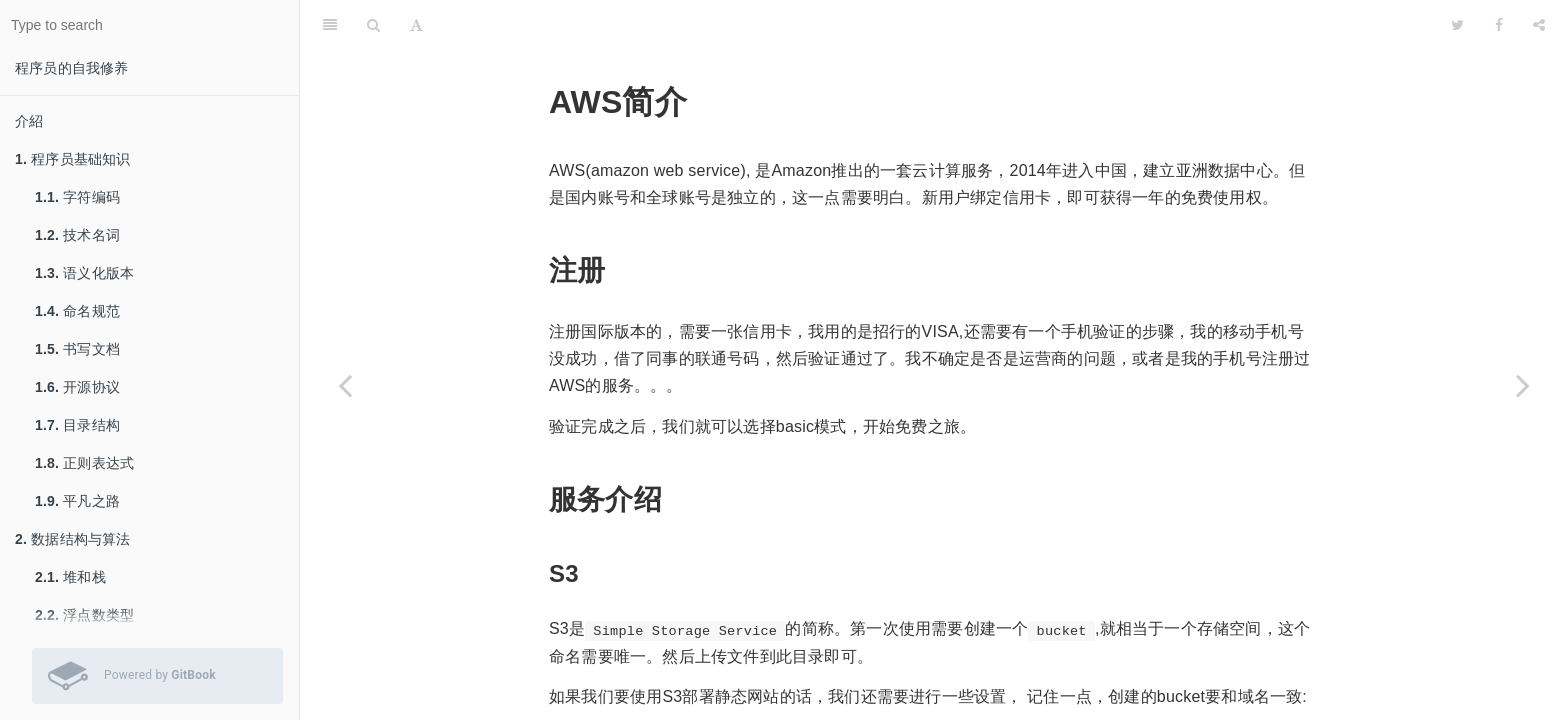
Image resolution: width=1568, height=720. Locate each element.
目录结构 (77, 425)
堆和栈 (70, 577)
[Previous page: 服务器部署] (345, 385)
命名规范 (77, 311)
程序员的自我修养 (72, 68)
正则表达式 (84, 463)
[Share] (1539, 25)
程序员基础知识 (73, 159)
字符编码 (77, 197)
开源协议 (77, 387)
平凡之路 (77, 501)
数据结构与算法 (73, 539)
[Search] (373, 25)
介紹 (29, 121)
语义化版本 (84, 273)
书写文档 (77, 349)
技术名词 (77, 235)
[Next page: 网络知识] (1523, 385)
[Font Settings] (416, 25)
